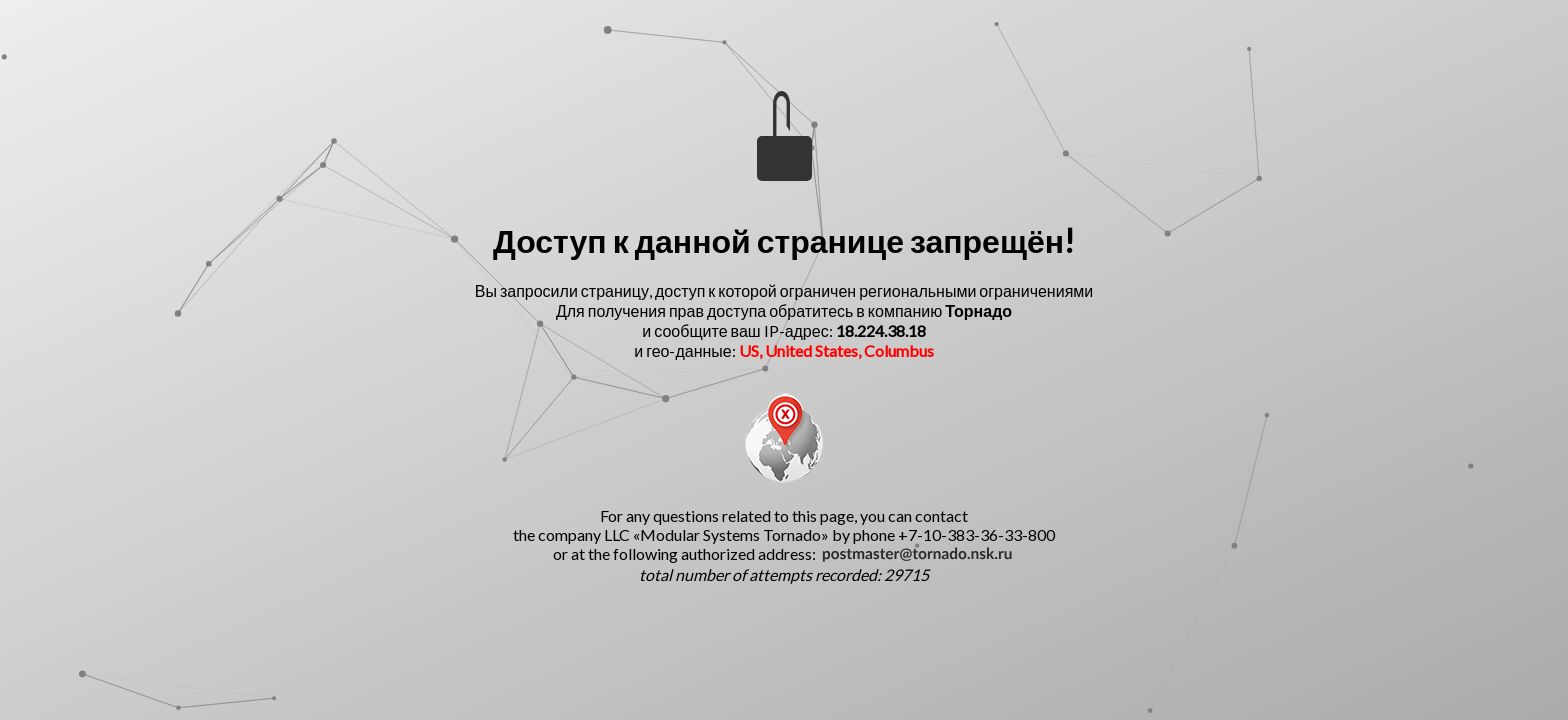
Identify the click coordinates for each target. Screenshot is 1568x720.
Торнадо (978, 310)
